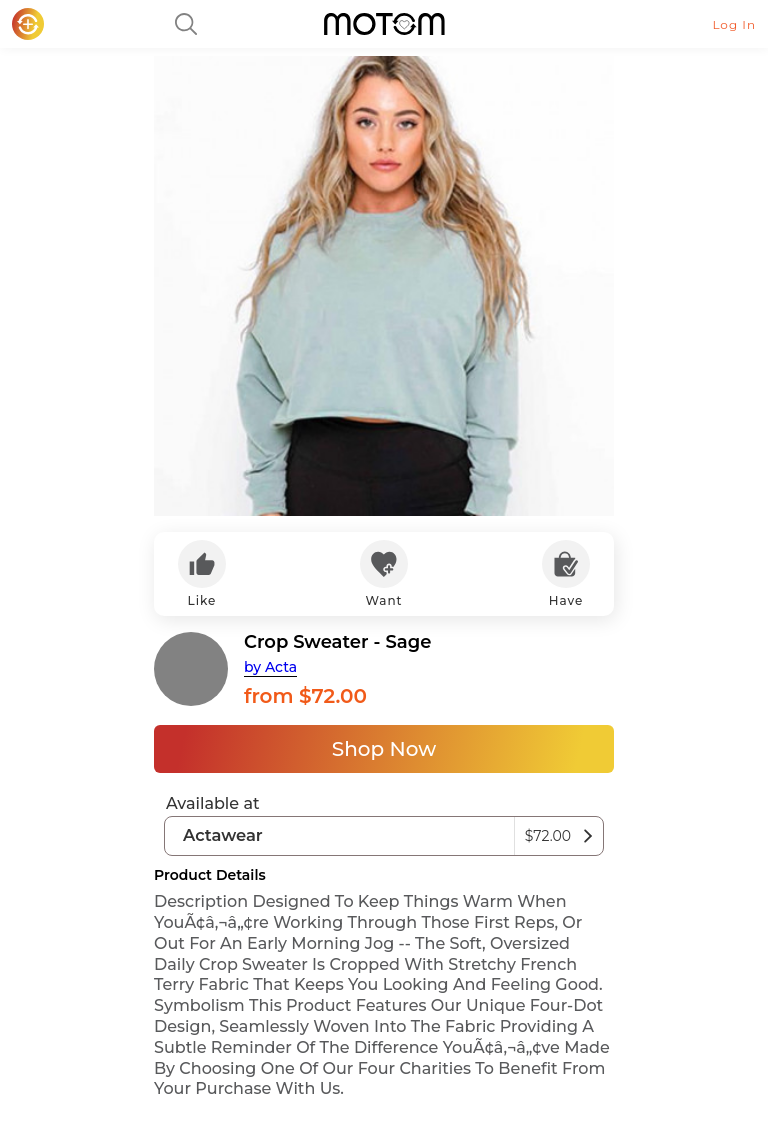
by (270, 667)
